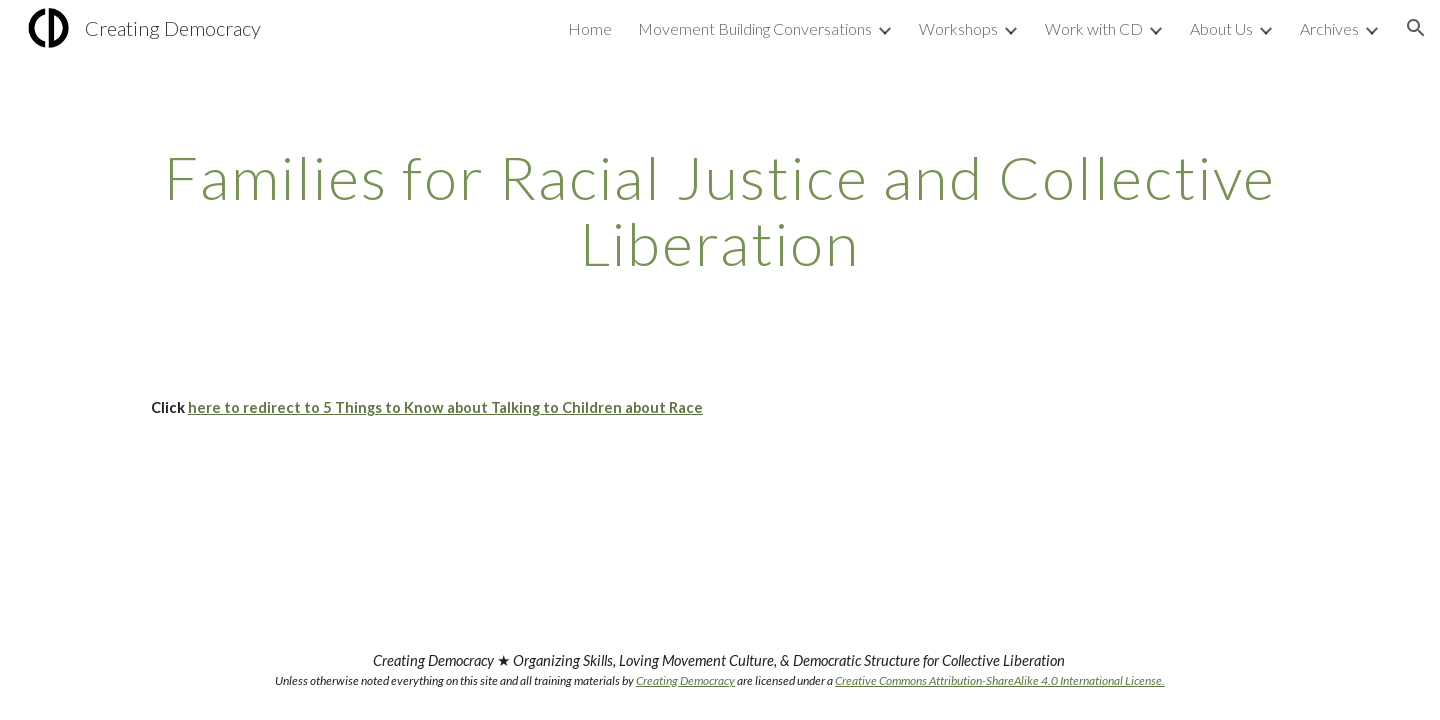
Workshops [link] (958, 28)
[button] (1416, 28)
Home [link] (590, 28)
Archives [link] (1329, 28)
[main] (720, 210)
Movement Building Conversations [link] (755, 28)
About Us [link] (1221, 28)
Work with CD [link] (1094, 28)
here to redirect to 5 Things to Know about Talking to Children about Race (445, 407)
